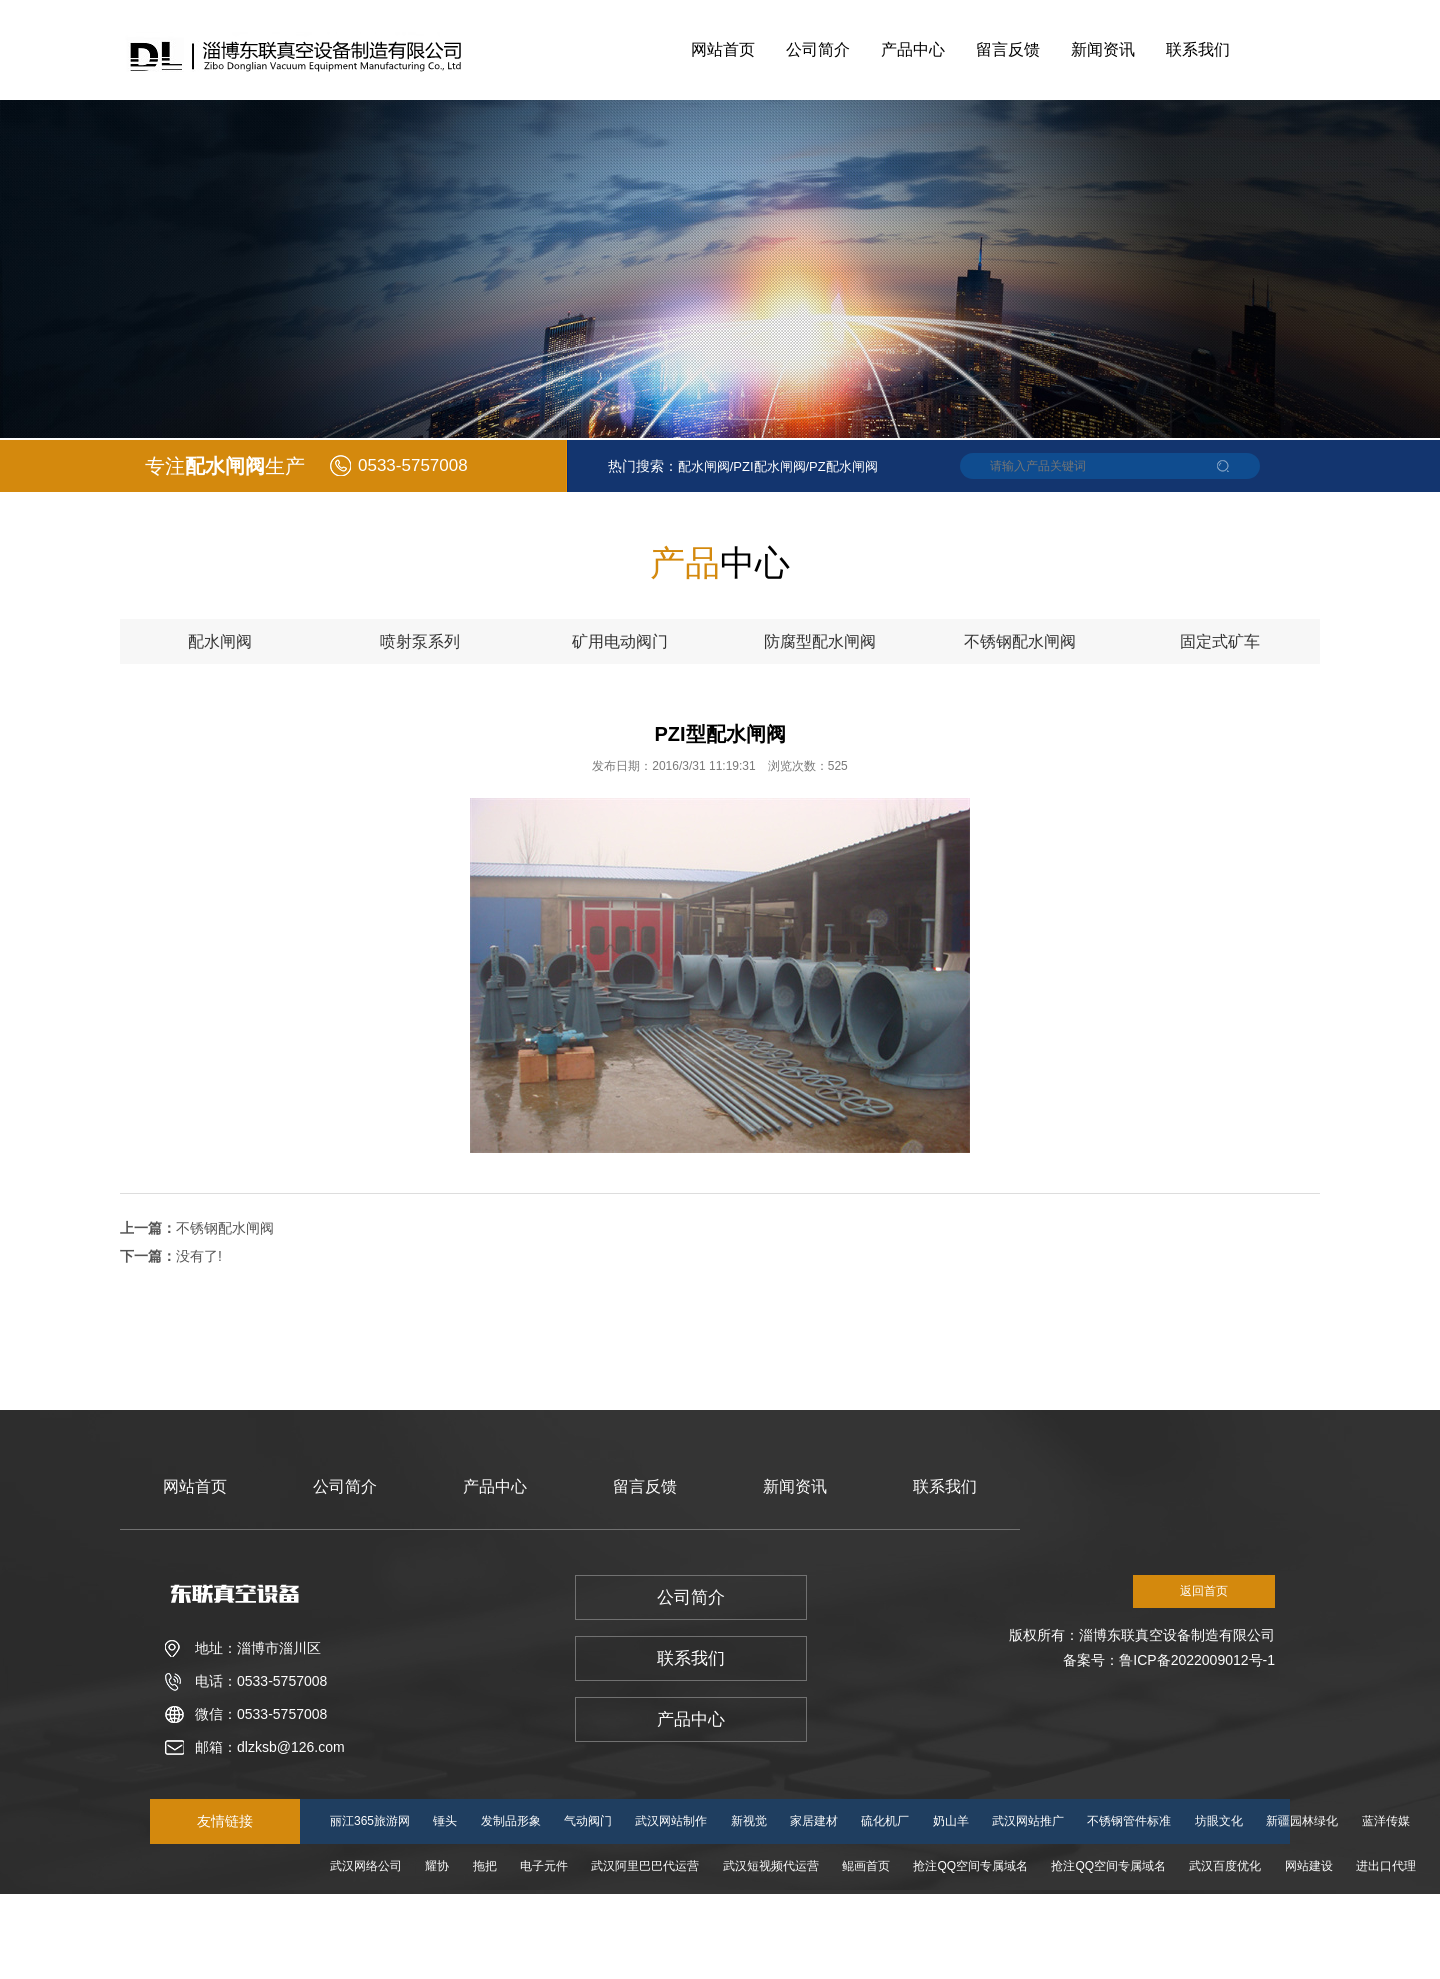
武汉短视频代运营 (771, 1866)
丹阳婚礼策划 (366, 1956)
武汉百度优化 (1225, 1866)
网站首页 (723, 49)
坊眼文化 (1219, 1821)
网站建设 (1309, 1866)
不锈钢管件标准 (1129, 1821)
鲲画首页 (866, 1866)
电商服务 (1187, 1911)
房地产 (515, 1956)
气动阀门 (588, 1821)
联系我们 (1198, 49)
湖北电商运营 (961, 1911)
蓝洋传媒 (1386, 1821)
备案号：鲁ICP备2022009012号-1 (1169, 1660)
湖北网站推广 (1270, 1911)
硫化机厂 (885, 1821)
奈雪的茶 (806, 1911)
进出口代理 (1386, 1866)
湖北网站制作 (592, 1911)
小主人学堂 (360, 1911)
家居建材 (814, 1821)
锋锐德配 (449, 1956)
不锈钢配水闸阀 (225, 1228)
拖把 (485, 1866)
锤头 (445, 1821)
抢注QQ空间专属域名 (970, 1866)
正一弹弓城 (1050, 1911)
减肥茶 (669, 1911)
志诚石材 (877, 1911)
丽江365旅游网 (370, 1821)
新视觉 (749, 1821)
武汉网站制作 (671, 1821)
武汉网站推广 (1028, 1821)
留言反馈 (1008, 49)
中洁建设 (735, 1911)
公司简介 (818, 49)
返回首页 (1204, 1591)
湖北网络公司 (497, 1911)
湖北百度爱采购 (598, 1956)
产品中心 (913, 49)
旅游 (425, 1911)
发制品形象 (511, 1821)
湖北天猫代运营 (705, 1956)
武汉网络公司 (366, 1866)
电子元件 (544, 1866)
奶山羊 (951, 1821)
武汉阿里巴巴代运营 (645, 1866)
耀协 (437, 1866)
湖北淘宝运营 (1365, 1911)
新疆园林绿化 (1302, 1821)
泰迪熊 (1121, 1911)
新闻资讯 (1103, 49)
